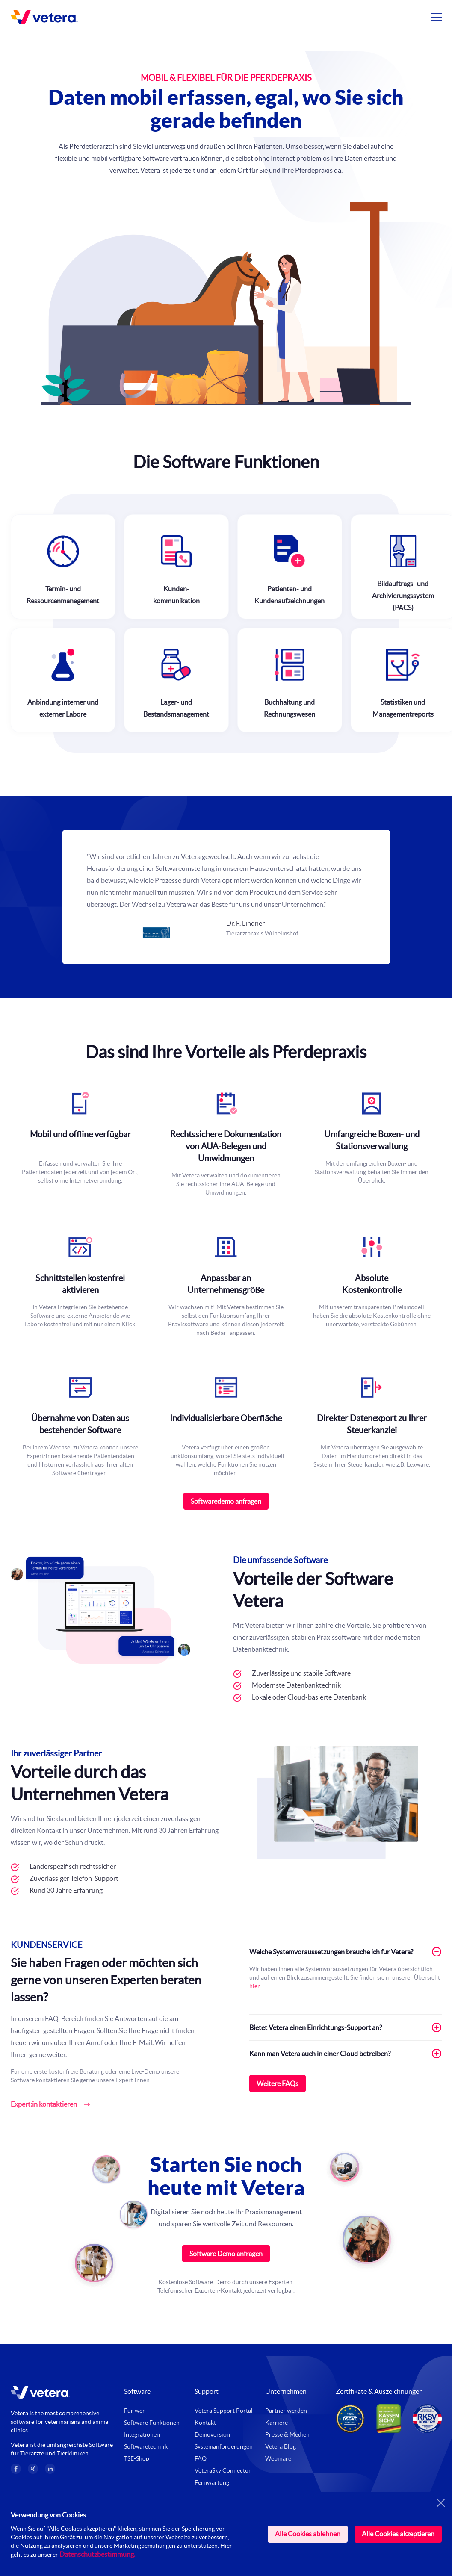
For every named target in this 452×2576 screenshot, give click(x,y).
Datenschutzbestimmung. (97, 2554)
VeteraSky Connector (223, 2470)
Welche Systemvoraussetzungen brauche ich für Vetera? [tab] (345, 1952)
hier (254, 1986)
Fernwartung (212, 2482)
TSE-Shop (136, 2458)
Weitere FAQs (277, 2083)
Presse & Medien (287, 2434)
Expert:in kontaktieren (44, 2104)
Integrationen (142, 2434)
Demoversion (212, 2434)
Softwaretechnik (146, 2446)
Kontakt (205, 2422)
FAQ (201, 2458)
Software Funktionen (152, 2422)
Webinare (278, 2458)
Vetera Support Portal (224, 2410)
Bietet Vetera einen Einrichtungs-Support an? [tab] (345, 2027)
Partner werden (286, 2410)
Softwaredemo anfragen (226, 1501)
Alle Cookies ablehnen (307, 2534)
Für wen (135, 2410)
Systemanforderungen (224, 2446)
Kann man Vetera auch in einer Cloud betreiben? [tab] (345, 2053)
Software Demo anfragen (226, 2253)
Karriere (276, 2422)
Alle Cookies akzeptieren (398, 2534)
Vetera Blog (280, 2446)
